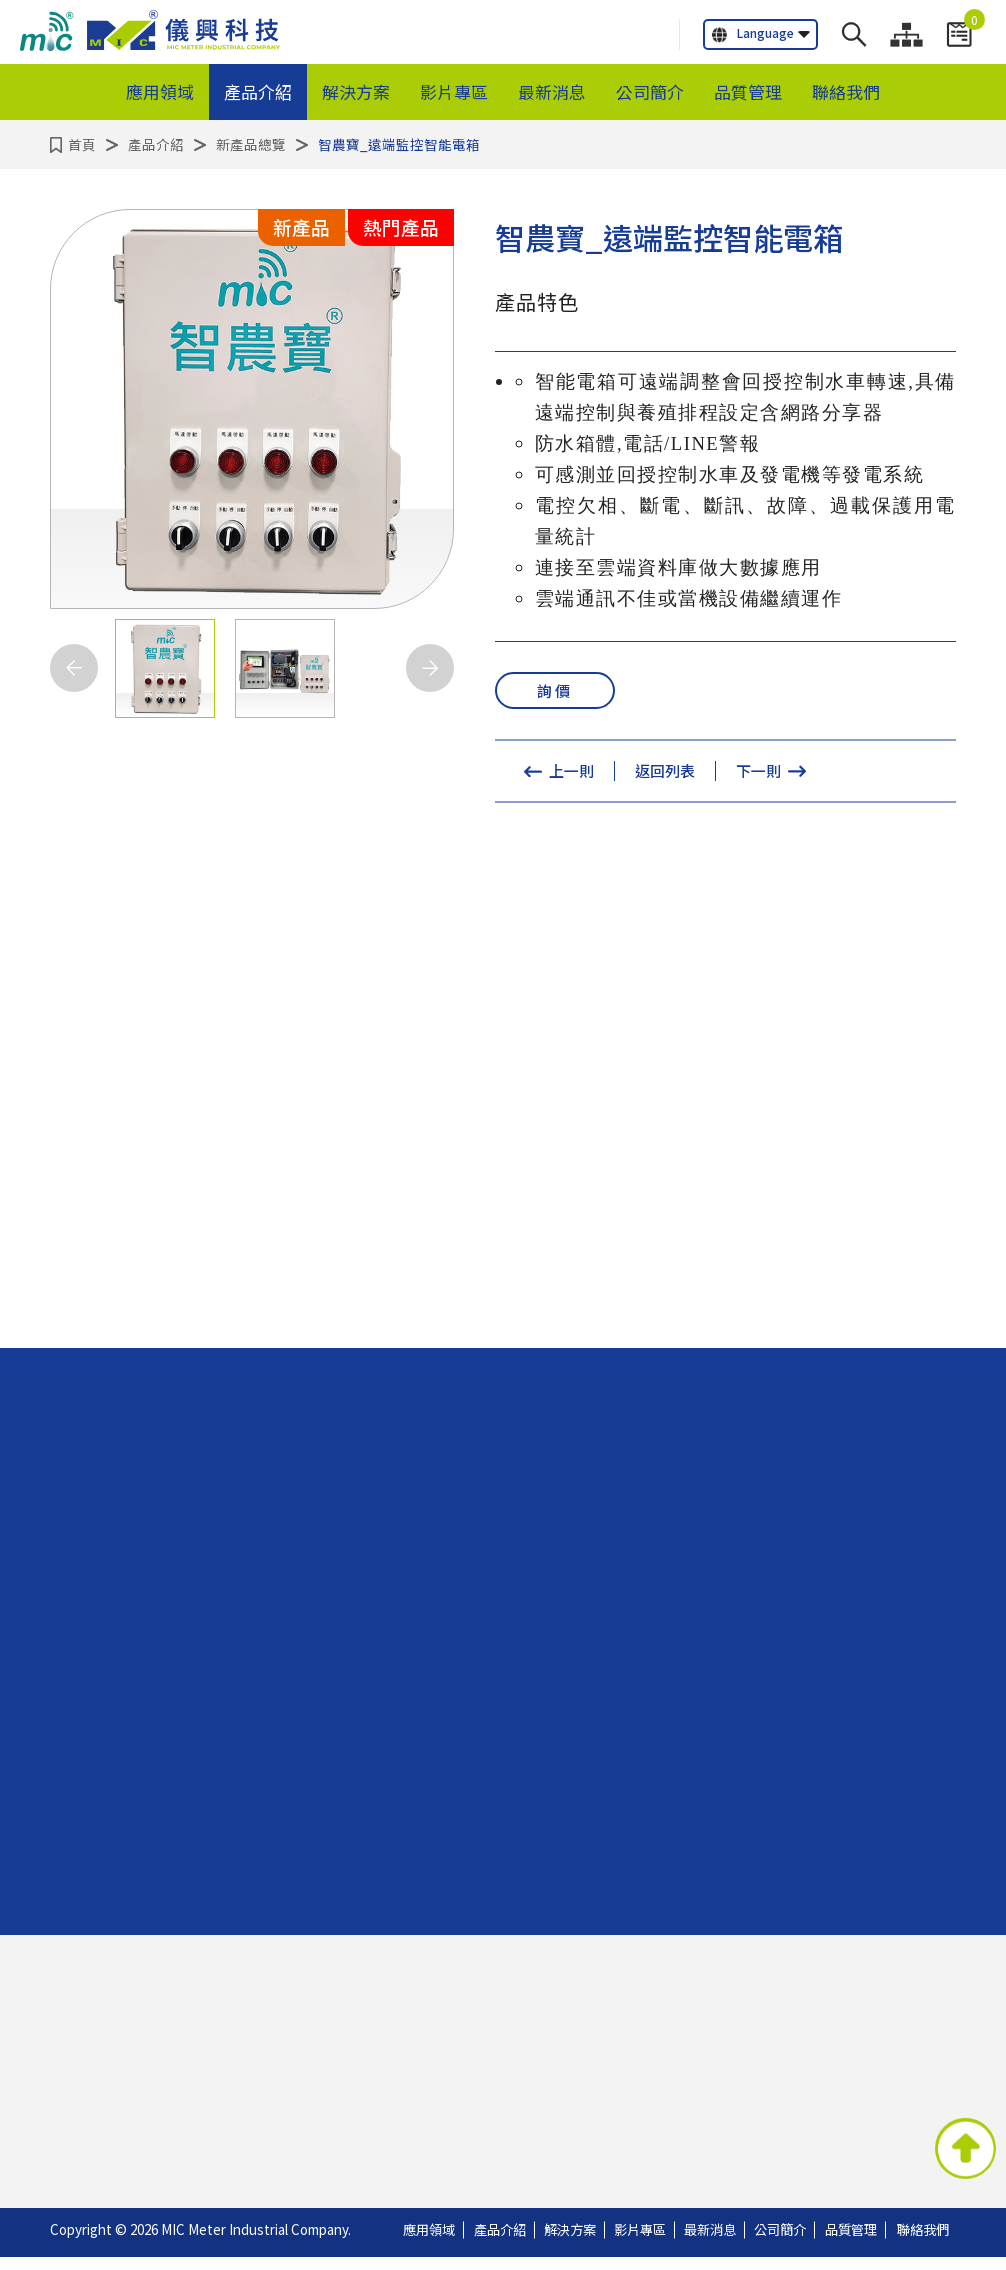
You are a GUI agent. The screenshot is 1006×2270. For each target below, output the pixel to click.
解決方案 (356, 91)
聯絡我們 (846, 91)
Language (753, 33)
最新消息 (552, 91)
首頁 (82, 144)
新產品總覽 (251, 144)
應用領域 (160, 91)
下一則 (758, 773)
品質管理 (748, 91)
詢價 (555, 691)
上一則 (571, 773)
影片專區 (454, 91)
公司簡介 (650, 91)
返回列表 (665, 773)
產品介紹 (258, 91)
